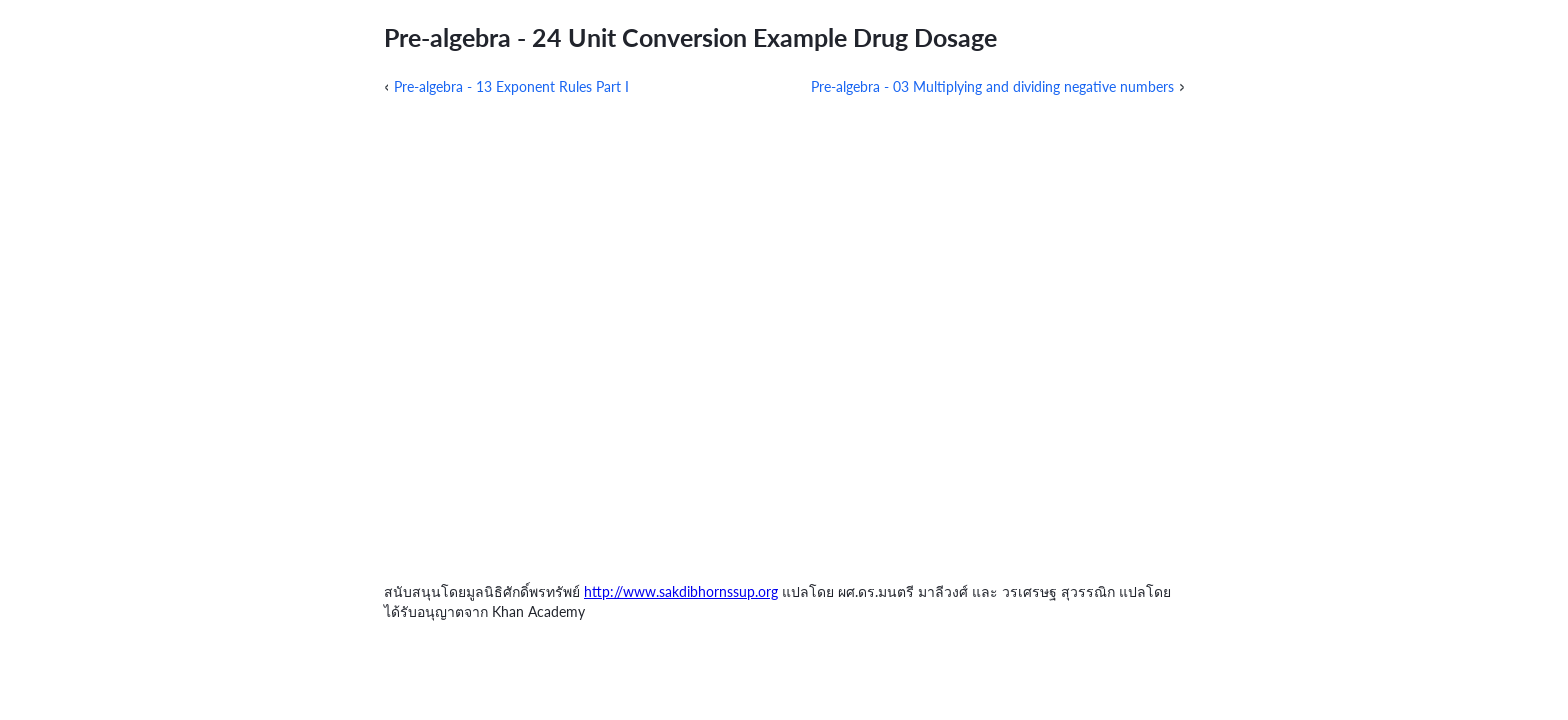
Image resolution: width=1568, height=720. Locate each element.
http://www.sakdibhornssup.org (681, 591)
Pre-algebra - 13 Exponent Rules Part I (511, 86)
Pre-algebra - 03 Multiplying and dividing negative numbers (992, 86)
